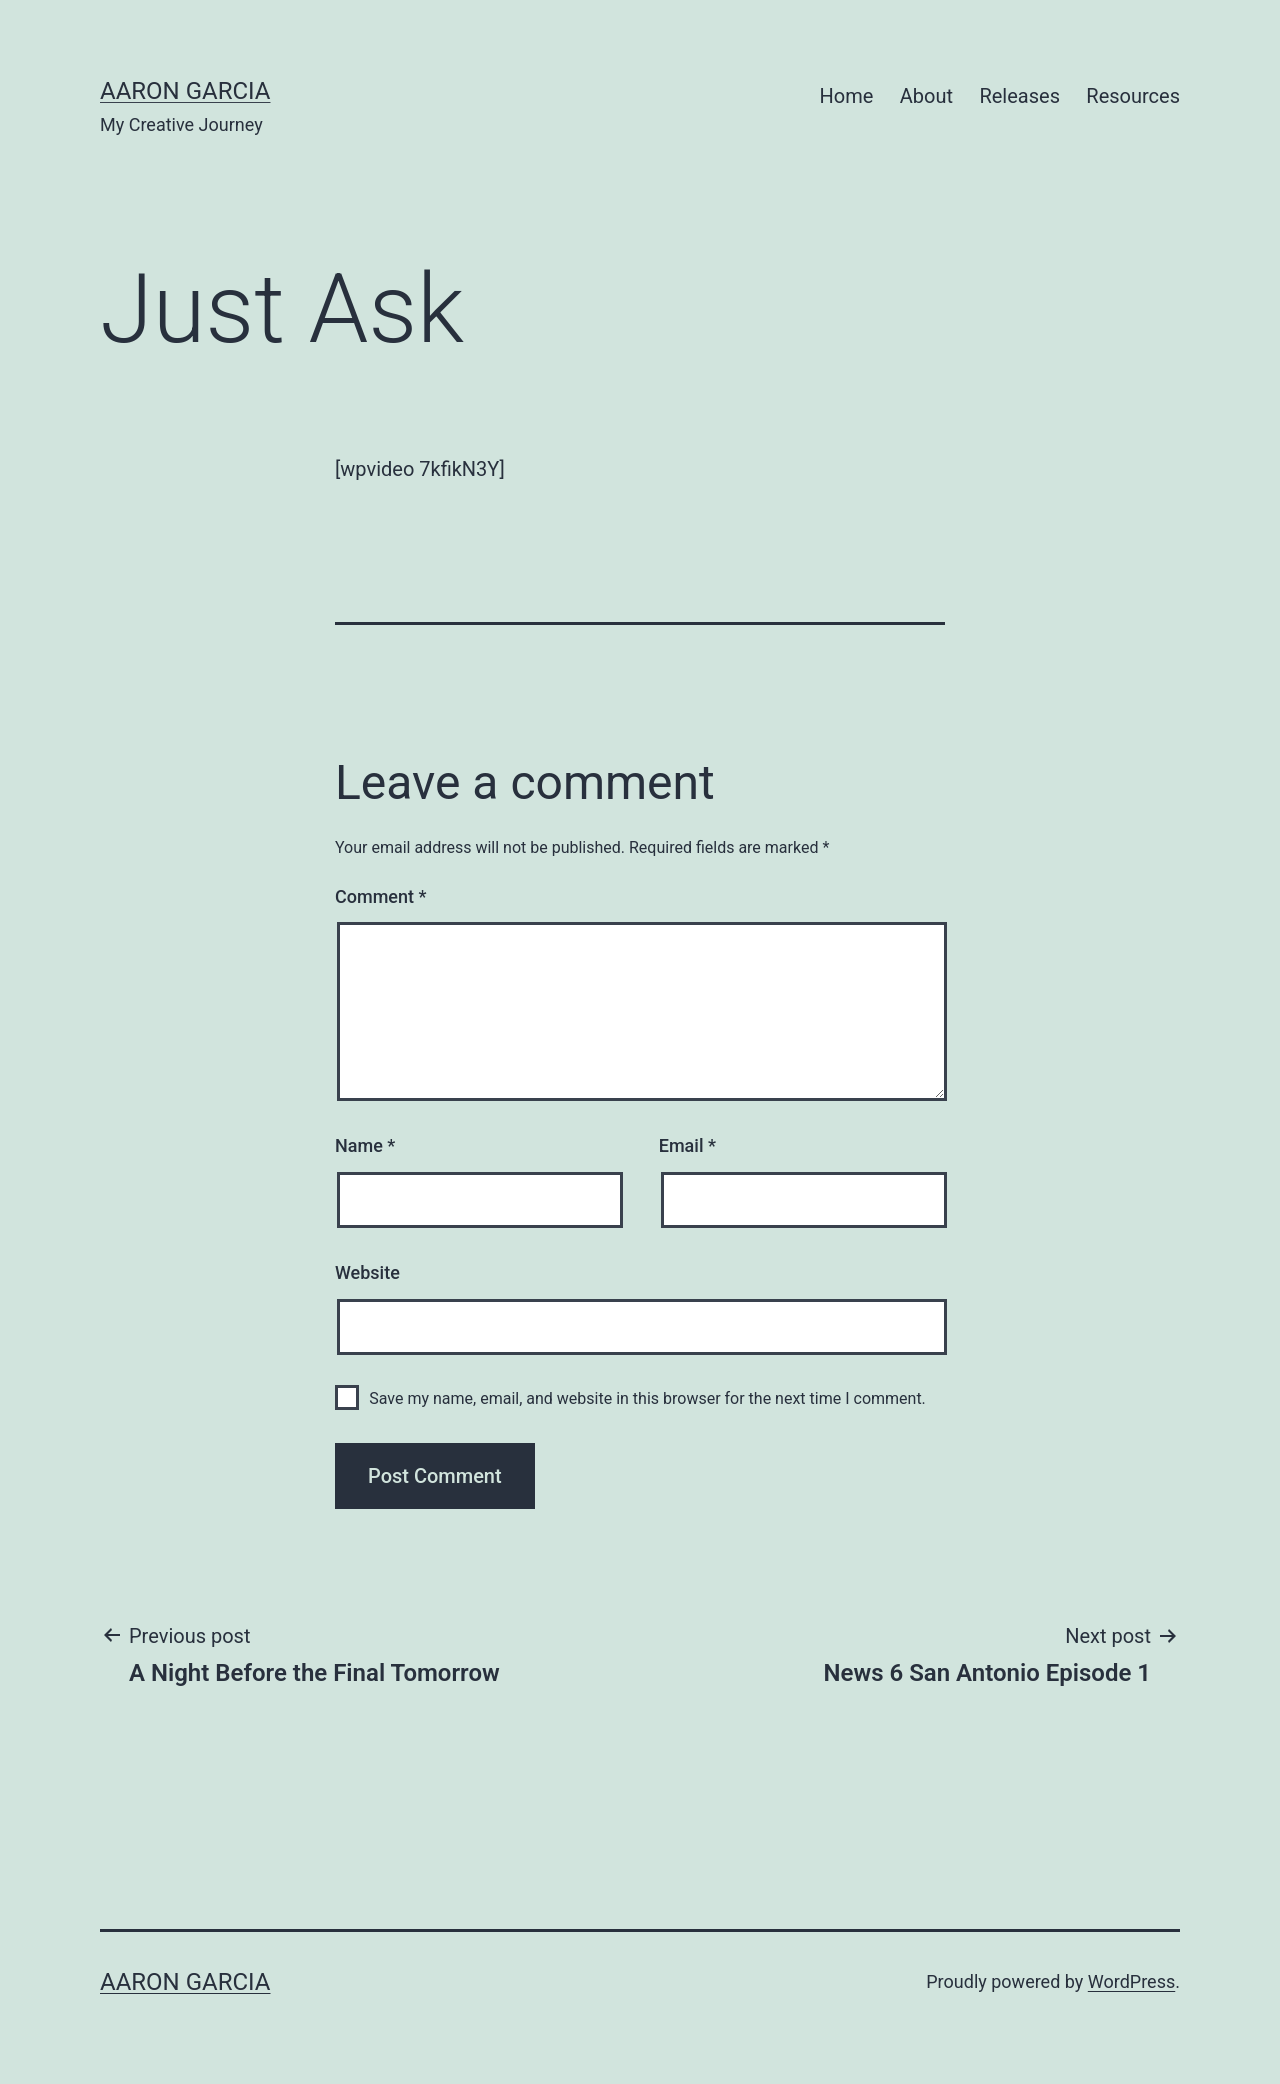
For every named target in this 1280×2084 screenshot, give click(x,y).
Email (687, 1145)
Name (365, 1145)
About (926, 96)
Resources (1133, 96)
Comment (380, 896)
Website (367, 1272)
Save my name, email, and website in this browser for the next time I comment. (647, 1398)
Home (847, 96)
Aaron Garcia (185, 91)
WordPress (1131, 1981)
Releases (1019, 96)
